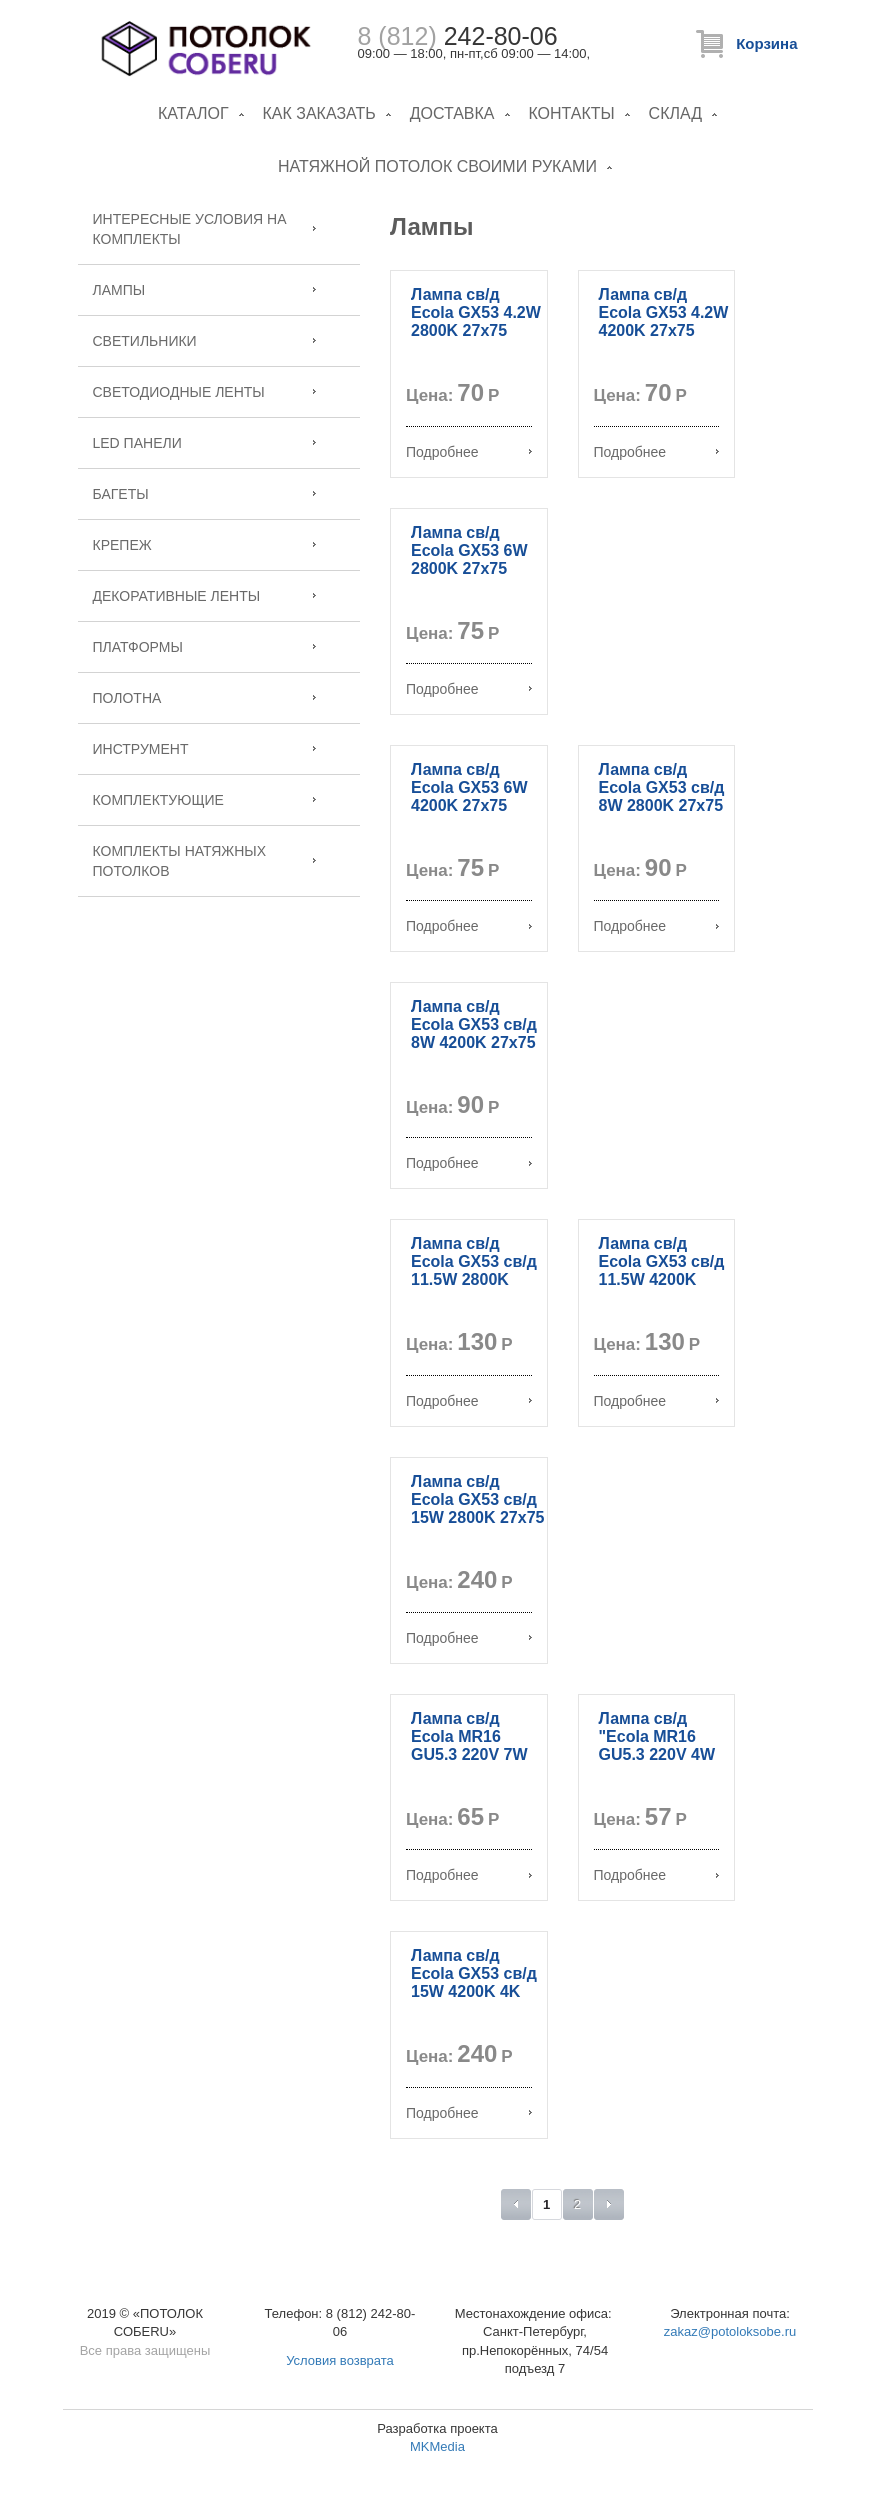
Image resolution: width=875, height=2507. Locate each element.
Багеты (121, 494)
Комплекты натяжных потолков (180, 861)
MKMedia (437, 2446)
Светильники (145, 341)
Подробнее (442, 452)
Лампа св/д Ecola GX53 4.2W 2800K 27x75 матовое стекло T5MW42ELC (476, 330)
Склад (675, 113)
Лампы (119, 290)
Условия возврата (340, 2360)
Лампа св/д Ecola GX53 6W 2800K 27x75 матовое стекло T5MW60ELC (473, 568)
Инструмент (141, 749)
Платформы (138, 647)
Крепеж (122, 545)
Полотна (127, 698)
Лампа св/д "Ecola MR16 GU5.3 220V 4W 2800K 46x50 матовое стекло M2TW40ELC (661, 1763)
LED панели (137, 443)
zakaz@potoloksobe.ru (730, 2331)
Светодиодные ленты (179, 392)
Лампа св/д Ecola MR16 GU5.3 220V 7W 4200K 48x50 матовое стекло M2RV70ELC (473, 1763)
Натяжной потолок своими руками (437, 166)
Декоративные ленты (177, 596)
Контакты (571, 113)
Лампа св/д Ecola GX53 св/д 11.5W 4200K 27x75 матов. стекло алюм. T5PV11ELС (662, 1288)
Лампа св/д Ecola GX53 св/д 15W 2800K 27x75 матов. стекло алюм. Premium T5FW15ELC (477, 1526)
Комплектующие (158, 800)
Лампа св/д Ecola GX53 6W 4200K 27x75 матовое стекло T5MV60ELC (473, 805)
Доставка (452, 113)
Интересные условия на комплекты (190, 229)
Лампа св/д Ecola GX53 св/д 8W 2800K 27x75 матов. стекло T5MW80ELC (662, 805)
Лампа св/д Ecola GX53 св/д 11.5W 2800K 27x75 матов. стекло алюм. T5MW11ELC (474, 1288)
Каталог (193, 113)
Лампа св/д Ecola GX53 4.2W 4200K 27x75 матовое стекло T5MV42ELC (664, 330)
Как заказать (318, 113)
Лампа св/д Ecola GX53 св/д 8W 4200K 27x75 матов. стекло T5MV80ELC (474, 1042)
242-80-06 (458, 36)
